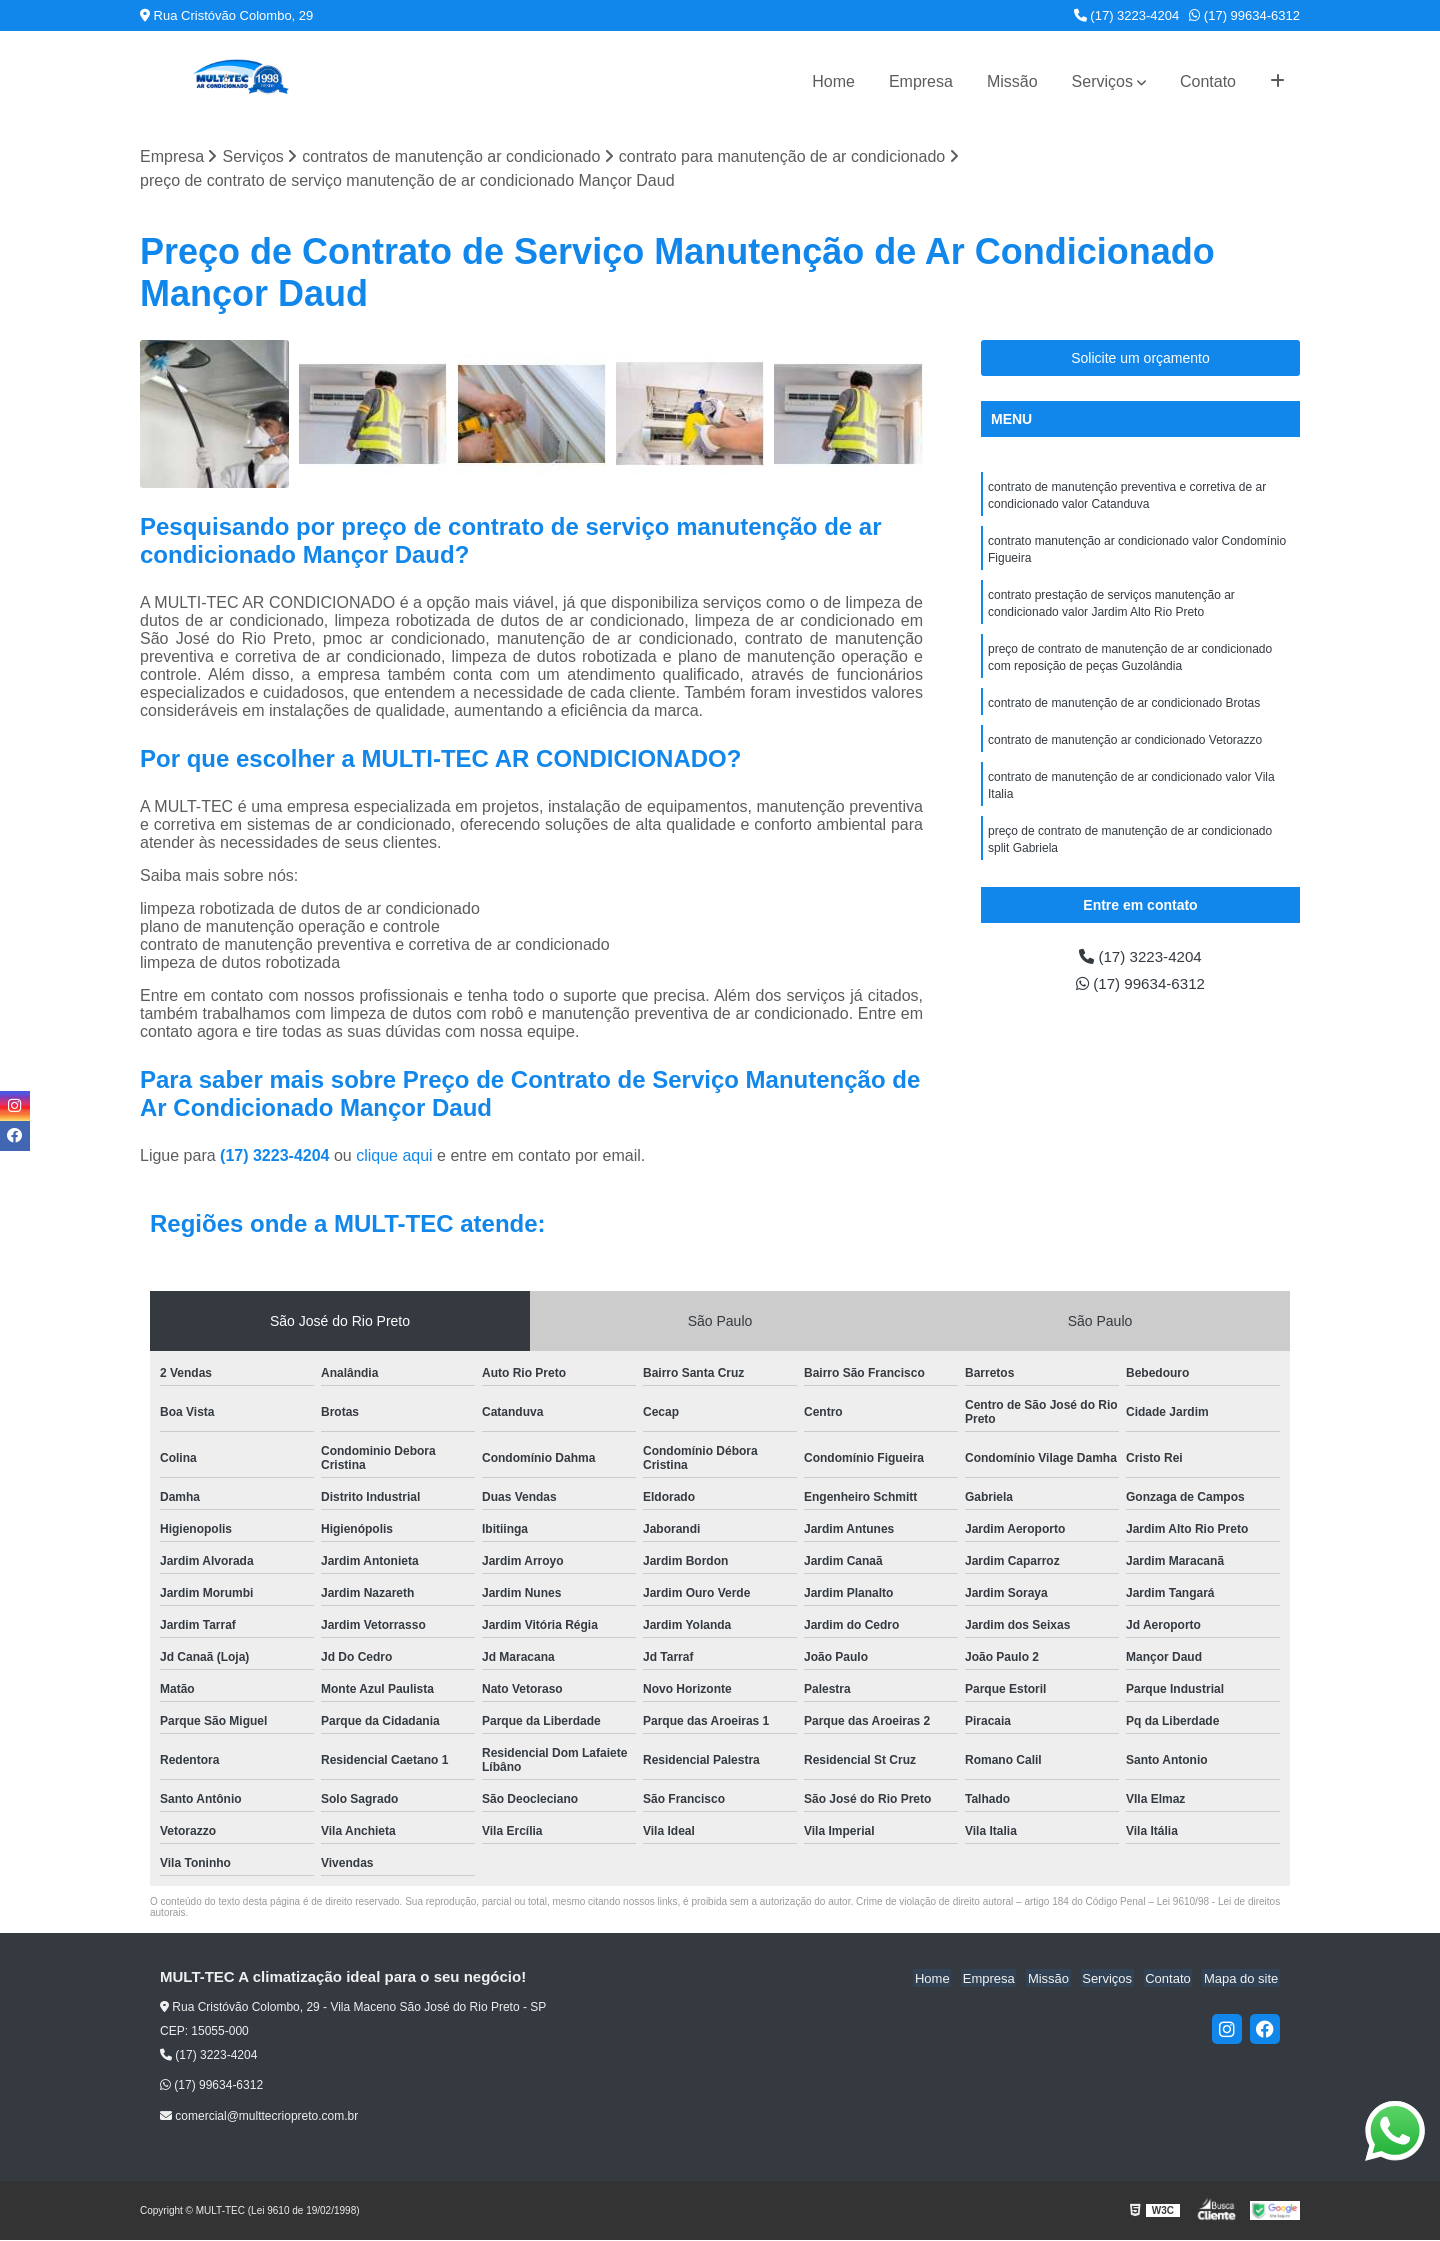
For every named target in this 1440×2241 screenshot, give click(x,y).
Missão (1012, 81)
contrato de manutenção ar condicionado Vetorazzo (1125, 749)
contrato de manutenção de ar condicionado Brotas (1124, 711)
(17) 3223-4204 (1127, 15)
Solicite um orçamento (1140, 358)
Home (833, 81)
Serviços (1102, 81)
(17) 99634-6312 (1244, 15)
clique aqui (394, 1156)
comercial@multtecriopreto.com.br (259, 2116)
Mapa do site (1242, 1978)
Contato (1208, 81)
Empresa (921, 81)
